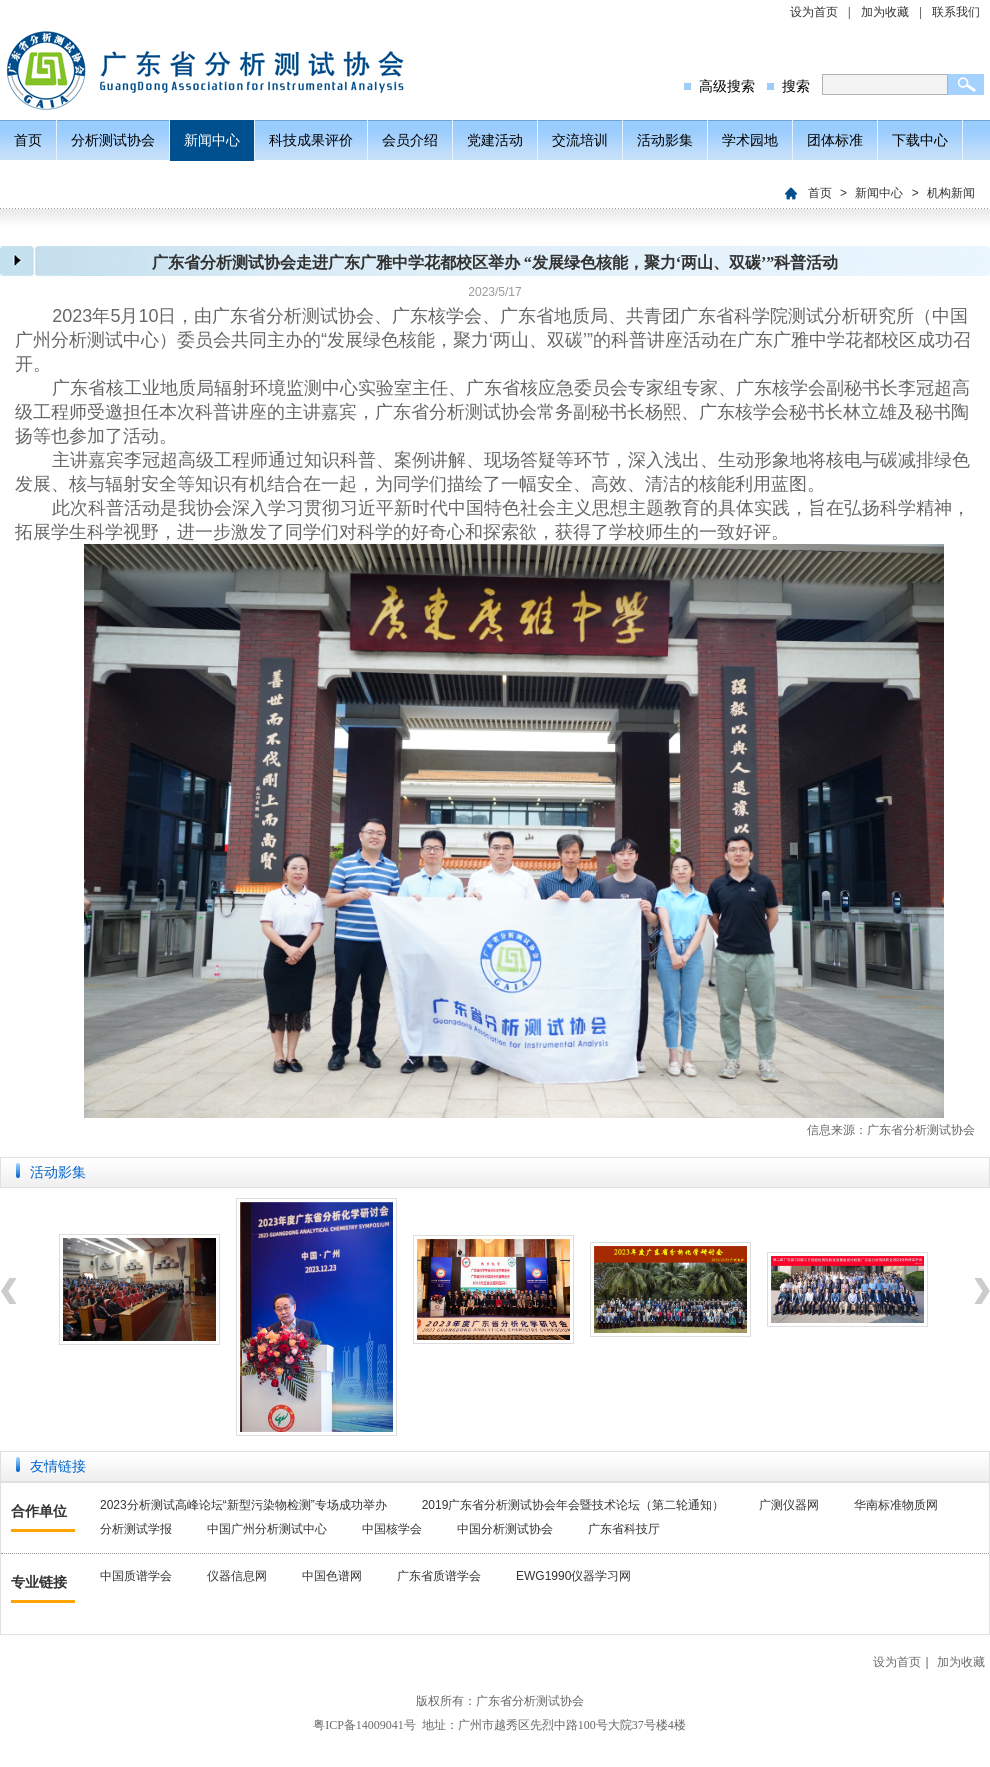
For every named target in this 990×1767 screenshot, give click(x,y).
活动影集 (665, 140)
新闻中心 (212, 140)
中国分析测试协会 (505, 1529)
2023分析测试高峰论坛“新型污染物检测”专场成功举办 (243, 1505)
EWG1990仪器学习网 (573, 1576)
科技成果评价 (311, 140)
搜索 (796, 86)
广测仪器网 (789, 1505)
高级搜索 (727, 86)
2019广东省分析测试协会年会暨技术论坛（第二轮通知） (573, 1505)
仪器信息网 (237, 1576)
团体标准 (835, 140)
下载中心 (920, 140)
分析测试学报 (136, 1529)
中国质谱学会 (136, 1576)
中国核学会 (392, 1529)
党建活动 (495, 140)
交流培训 (580, 140)
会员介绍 (410, 140)
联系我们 (956, 12)
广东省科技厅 (624, 1529)
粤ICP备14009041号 (364, 1725)
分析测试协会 (113, 140)
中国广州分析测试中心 (267, 1529)
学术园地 (750, 140)
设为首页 (814, 12)
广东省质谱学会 (439, 1576)
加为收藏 (885, 12)
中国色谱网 (332, 1576)
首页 (28, 140)
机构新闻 (951, 193)
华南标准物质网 (896, 1505)
